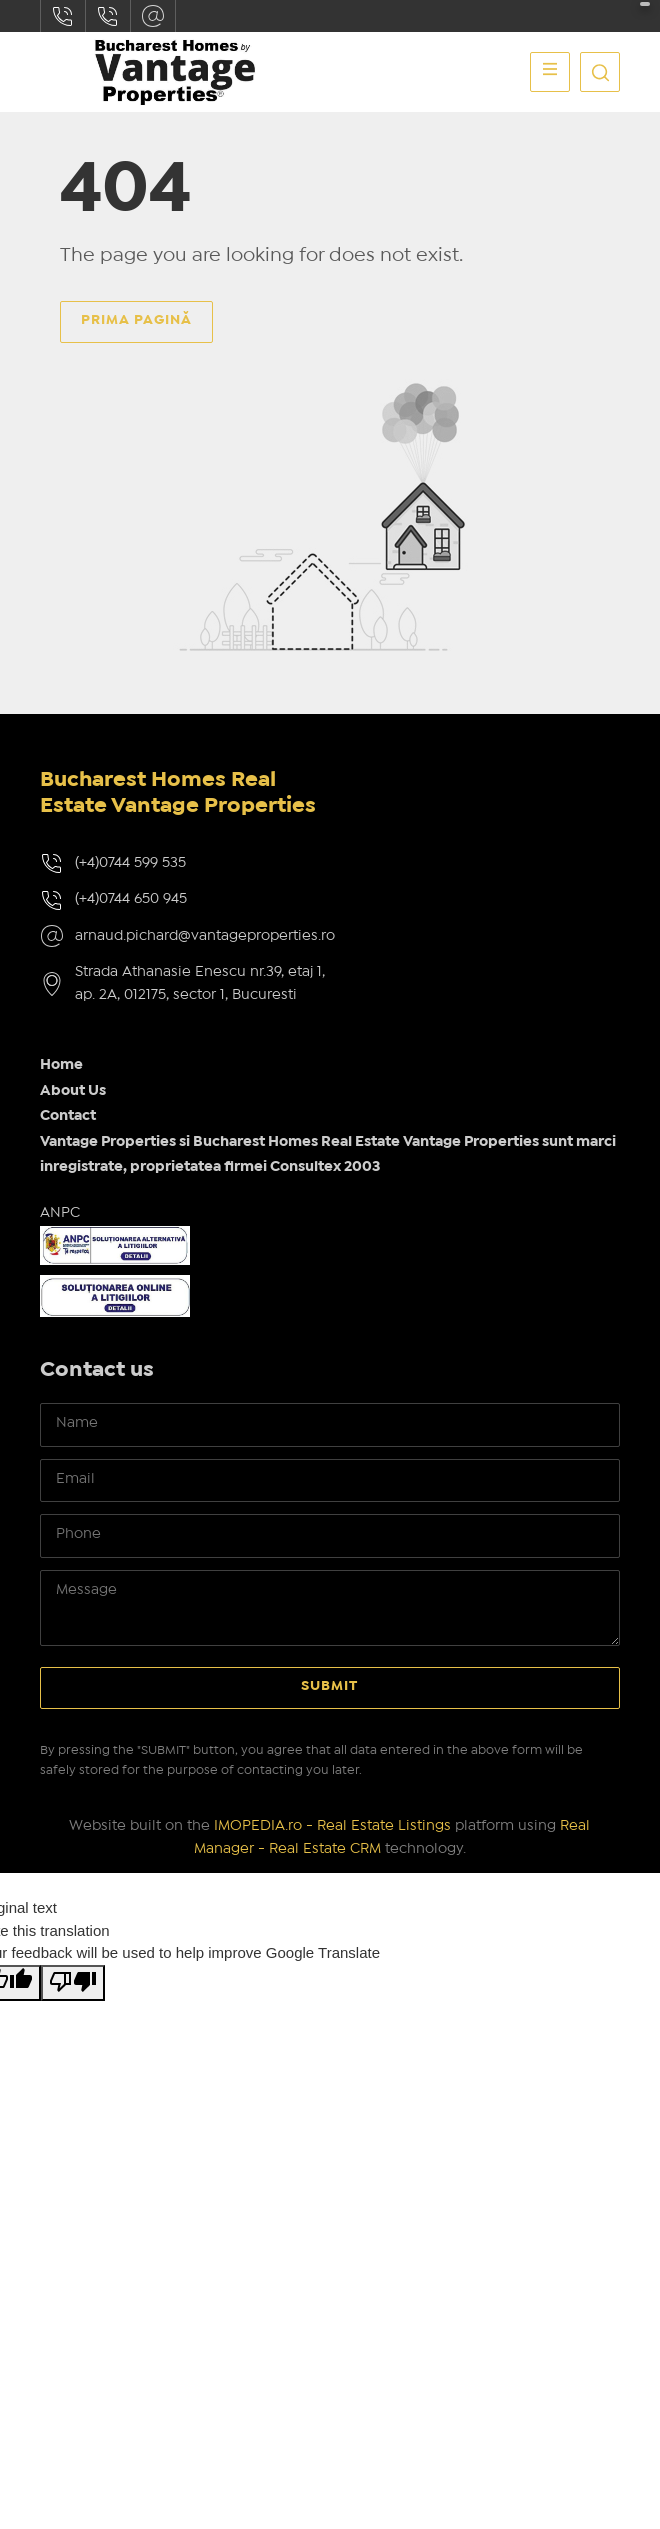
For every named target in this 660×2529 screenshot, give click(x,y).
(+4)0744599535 (63, 16)
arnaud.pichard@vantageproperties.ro (153, 16)
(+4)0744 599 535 (130, 863)
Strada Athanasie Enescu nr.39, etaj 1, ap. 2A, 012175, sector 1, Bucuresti (200, 983)
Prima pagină (136, 320)
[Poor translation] (73, 1983)
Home (61, 1065)
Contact (68, 1116)
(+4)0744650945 (108, 16)
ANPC (60, 1213)
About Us (73, 1091)
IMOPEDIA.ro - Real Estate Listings (332, 1826)
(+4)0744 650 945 (131, 899)
